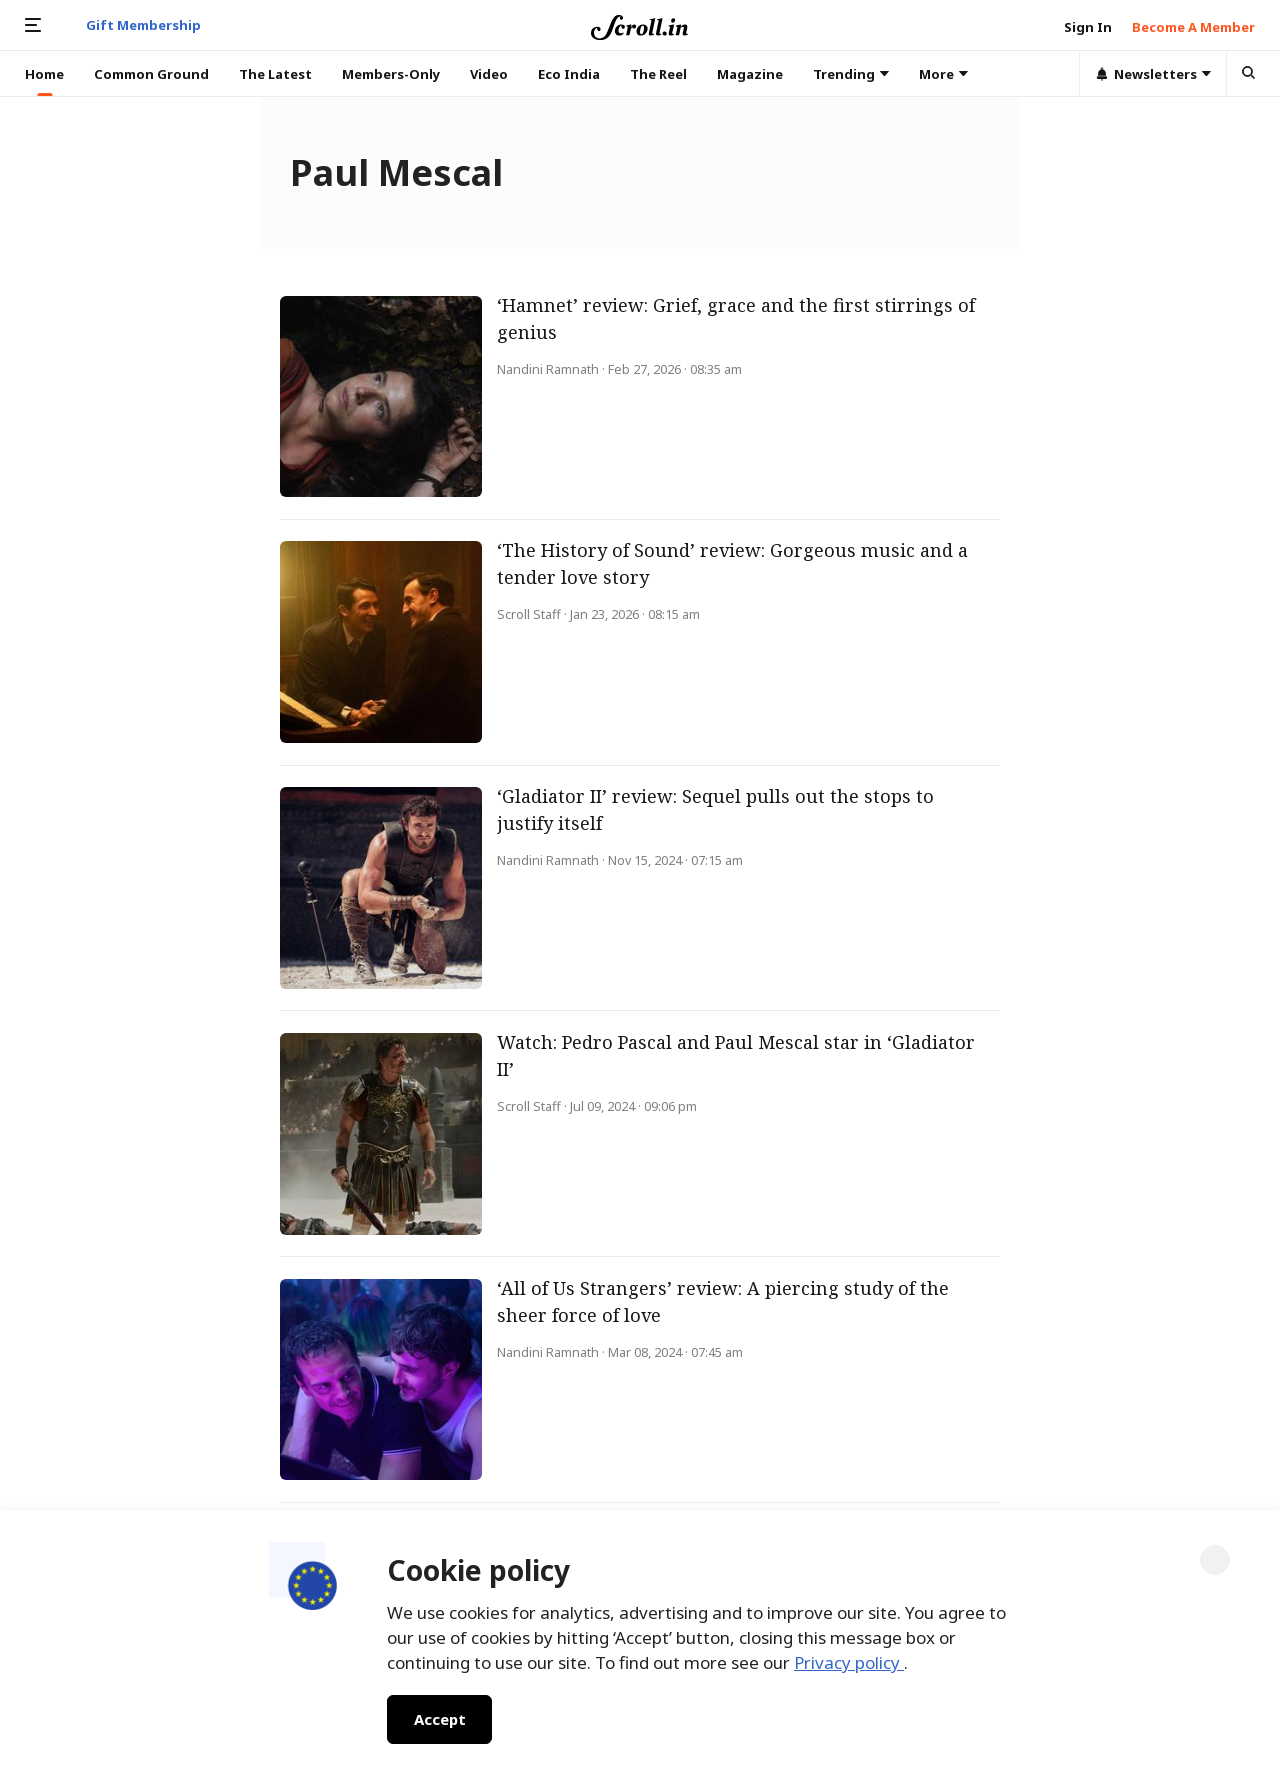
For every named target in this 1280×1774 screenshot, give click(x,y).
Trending (851, 74)
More (943, 74)
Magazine (750, 74)
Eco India (569, 74)
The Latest (275, 74)
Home (44, 74)
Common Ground (151, 74)
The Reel (658, 74)
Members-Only (391, 74)
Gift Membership (143, 25)
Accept (439, 1719)
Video (489, 74)
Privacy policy (849, 1662)
